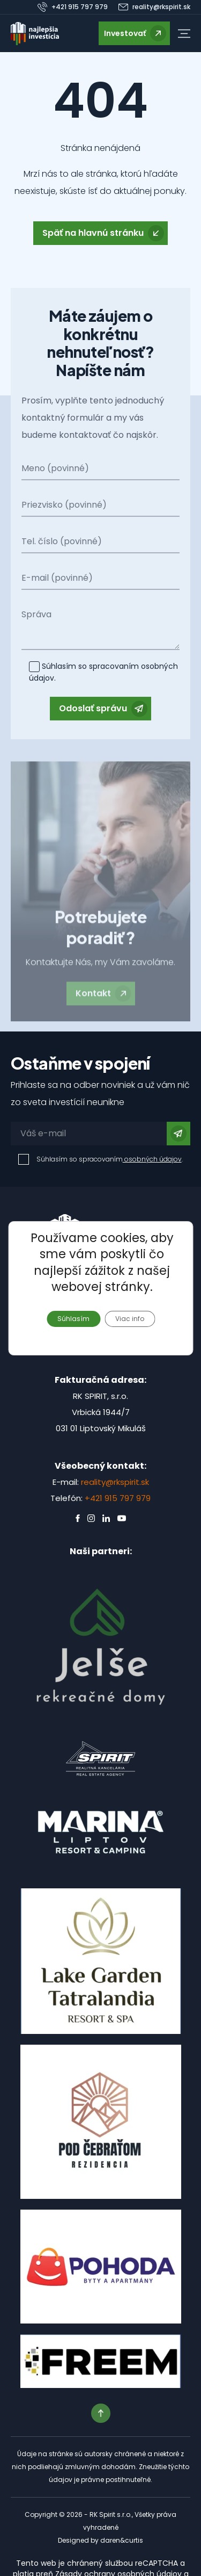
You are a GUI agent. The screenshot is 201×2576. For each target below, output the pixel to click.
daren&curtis (121, 2540)
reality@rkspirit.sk (115, 1482)
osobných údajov (152, 1159)
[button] (184, 33)
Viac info (129, 1318)
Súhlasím (73, 1318)
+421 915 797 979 (118, 1498)
